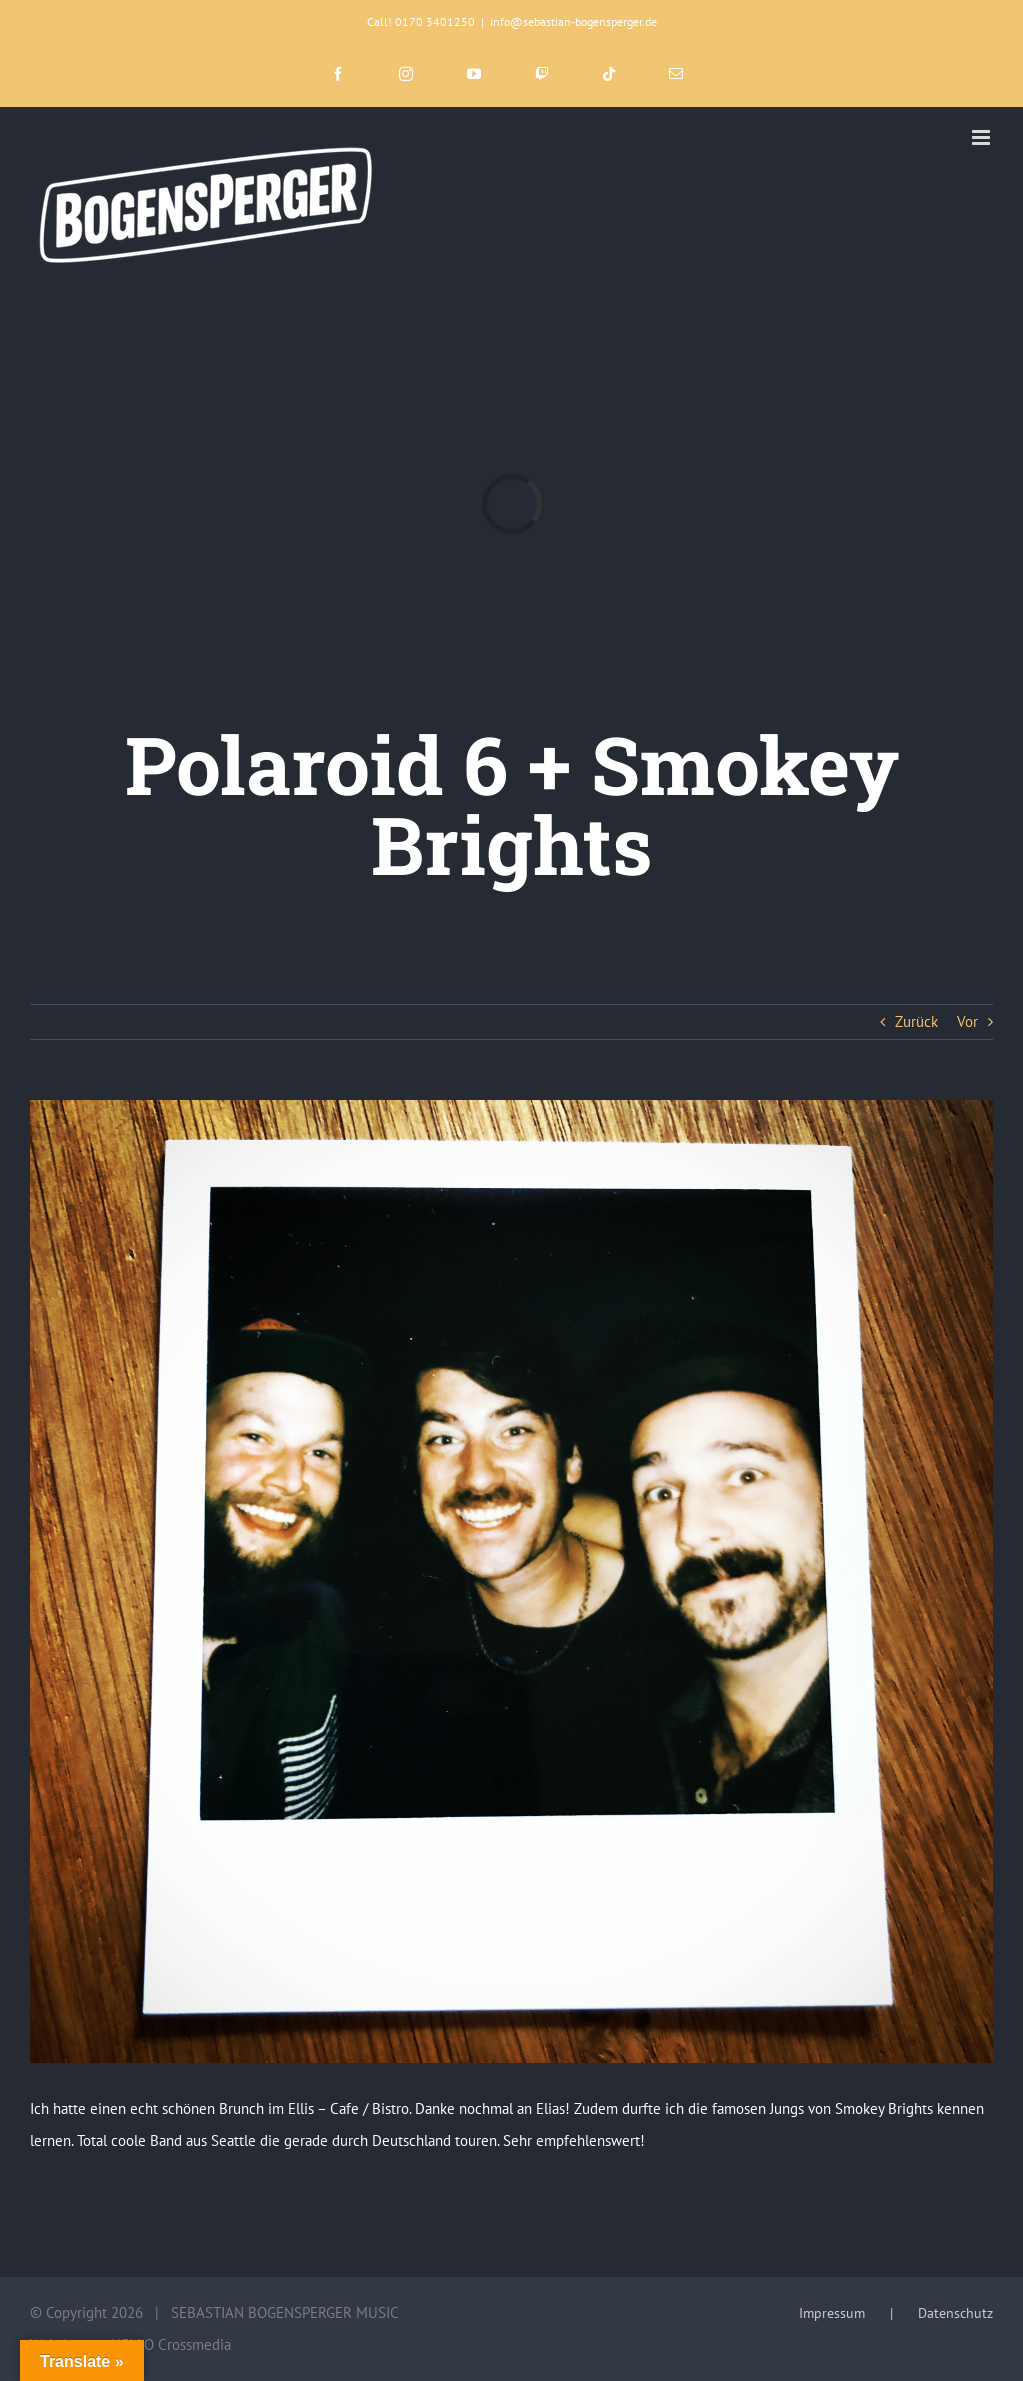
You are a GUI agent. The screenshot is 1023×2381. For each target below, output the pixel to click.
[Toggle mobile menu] (982, 137)
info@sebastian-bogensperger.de (573, 21)
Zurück (916, 1021)
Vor (967, 1021)
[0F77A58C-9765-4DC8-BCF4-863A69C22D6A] (511, 1581)
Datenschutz (955, 2313)
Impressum (832, 2313)
